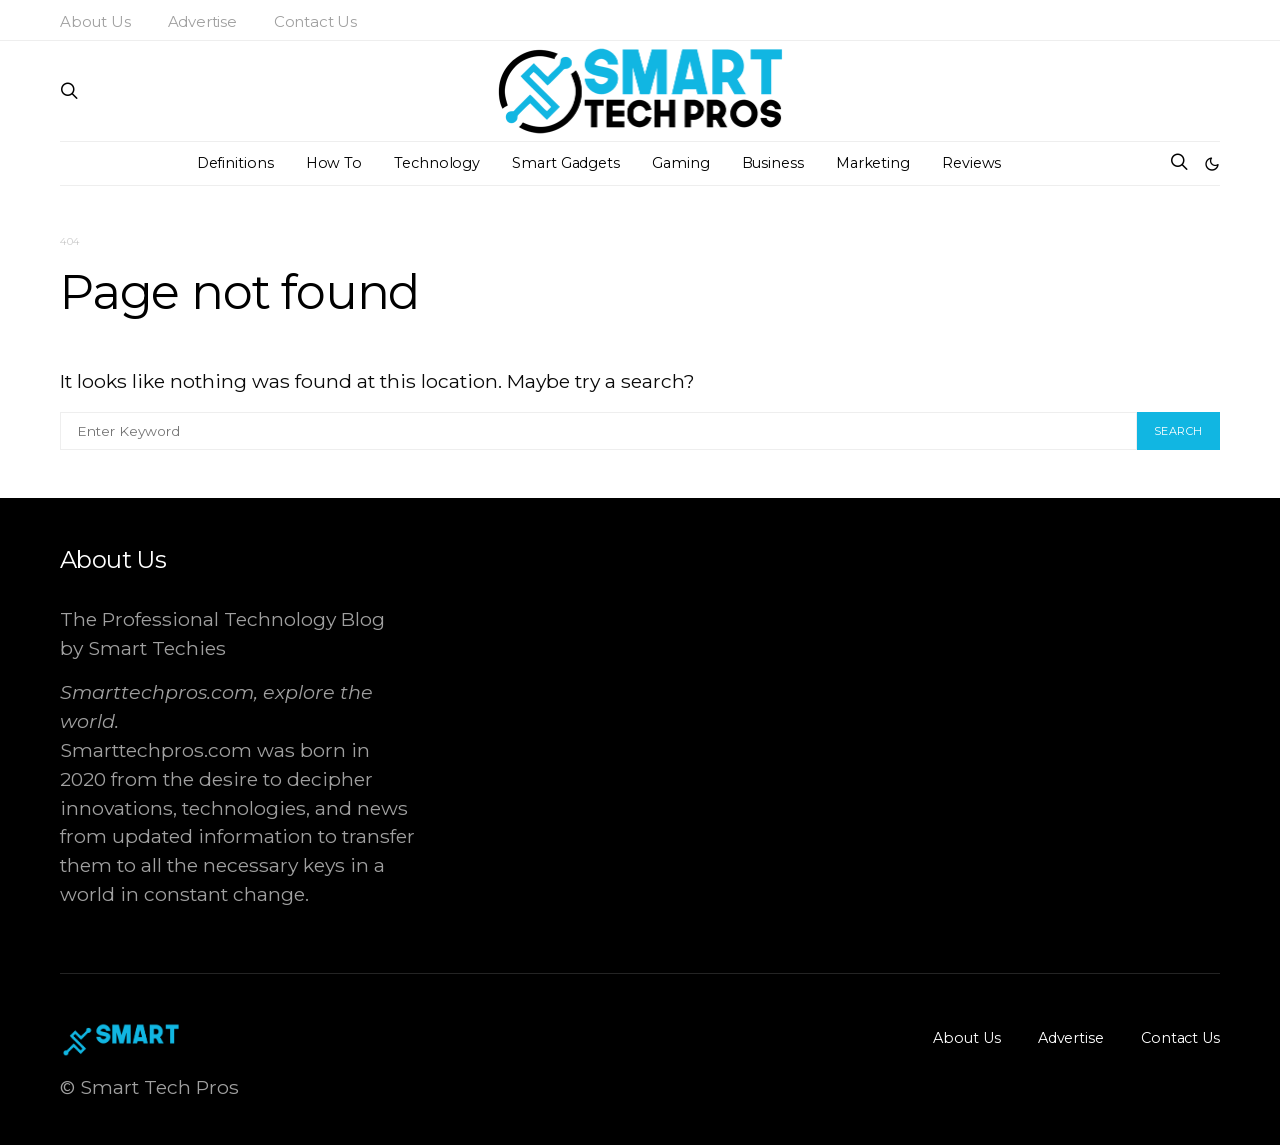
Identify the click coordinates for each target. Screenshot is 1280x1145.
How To (334, 163)
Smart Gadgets (566, 163)
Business (773, 163)
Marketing (873, 163)
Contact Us (315, 21)
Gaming (680, 163)
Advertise (202, 21)
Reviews (971, 163)
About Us (95, 21)
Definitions (235, 163)
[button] (1212, 164)
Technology (437, 163)
